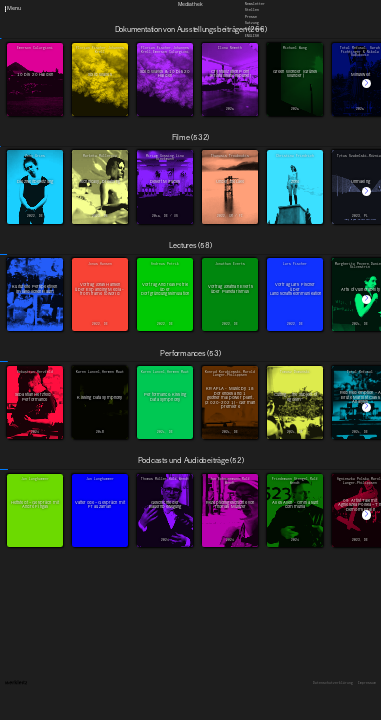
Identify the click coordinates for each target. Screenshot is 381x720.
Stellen (252, 11)
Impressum (367, 683)
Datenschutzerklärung (333, 683)
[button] (366, 83)
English (252, 36)
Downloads (254, 30)
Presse (251, 17)
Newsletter (255, 4)
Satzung (252, 23)
